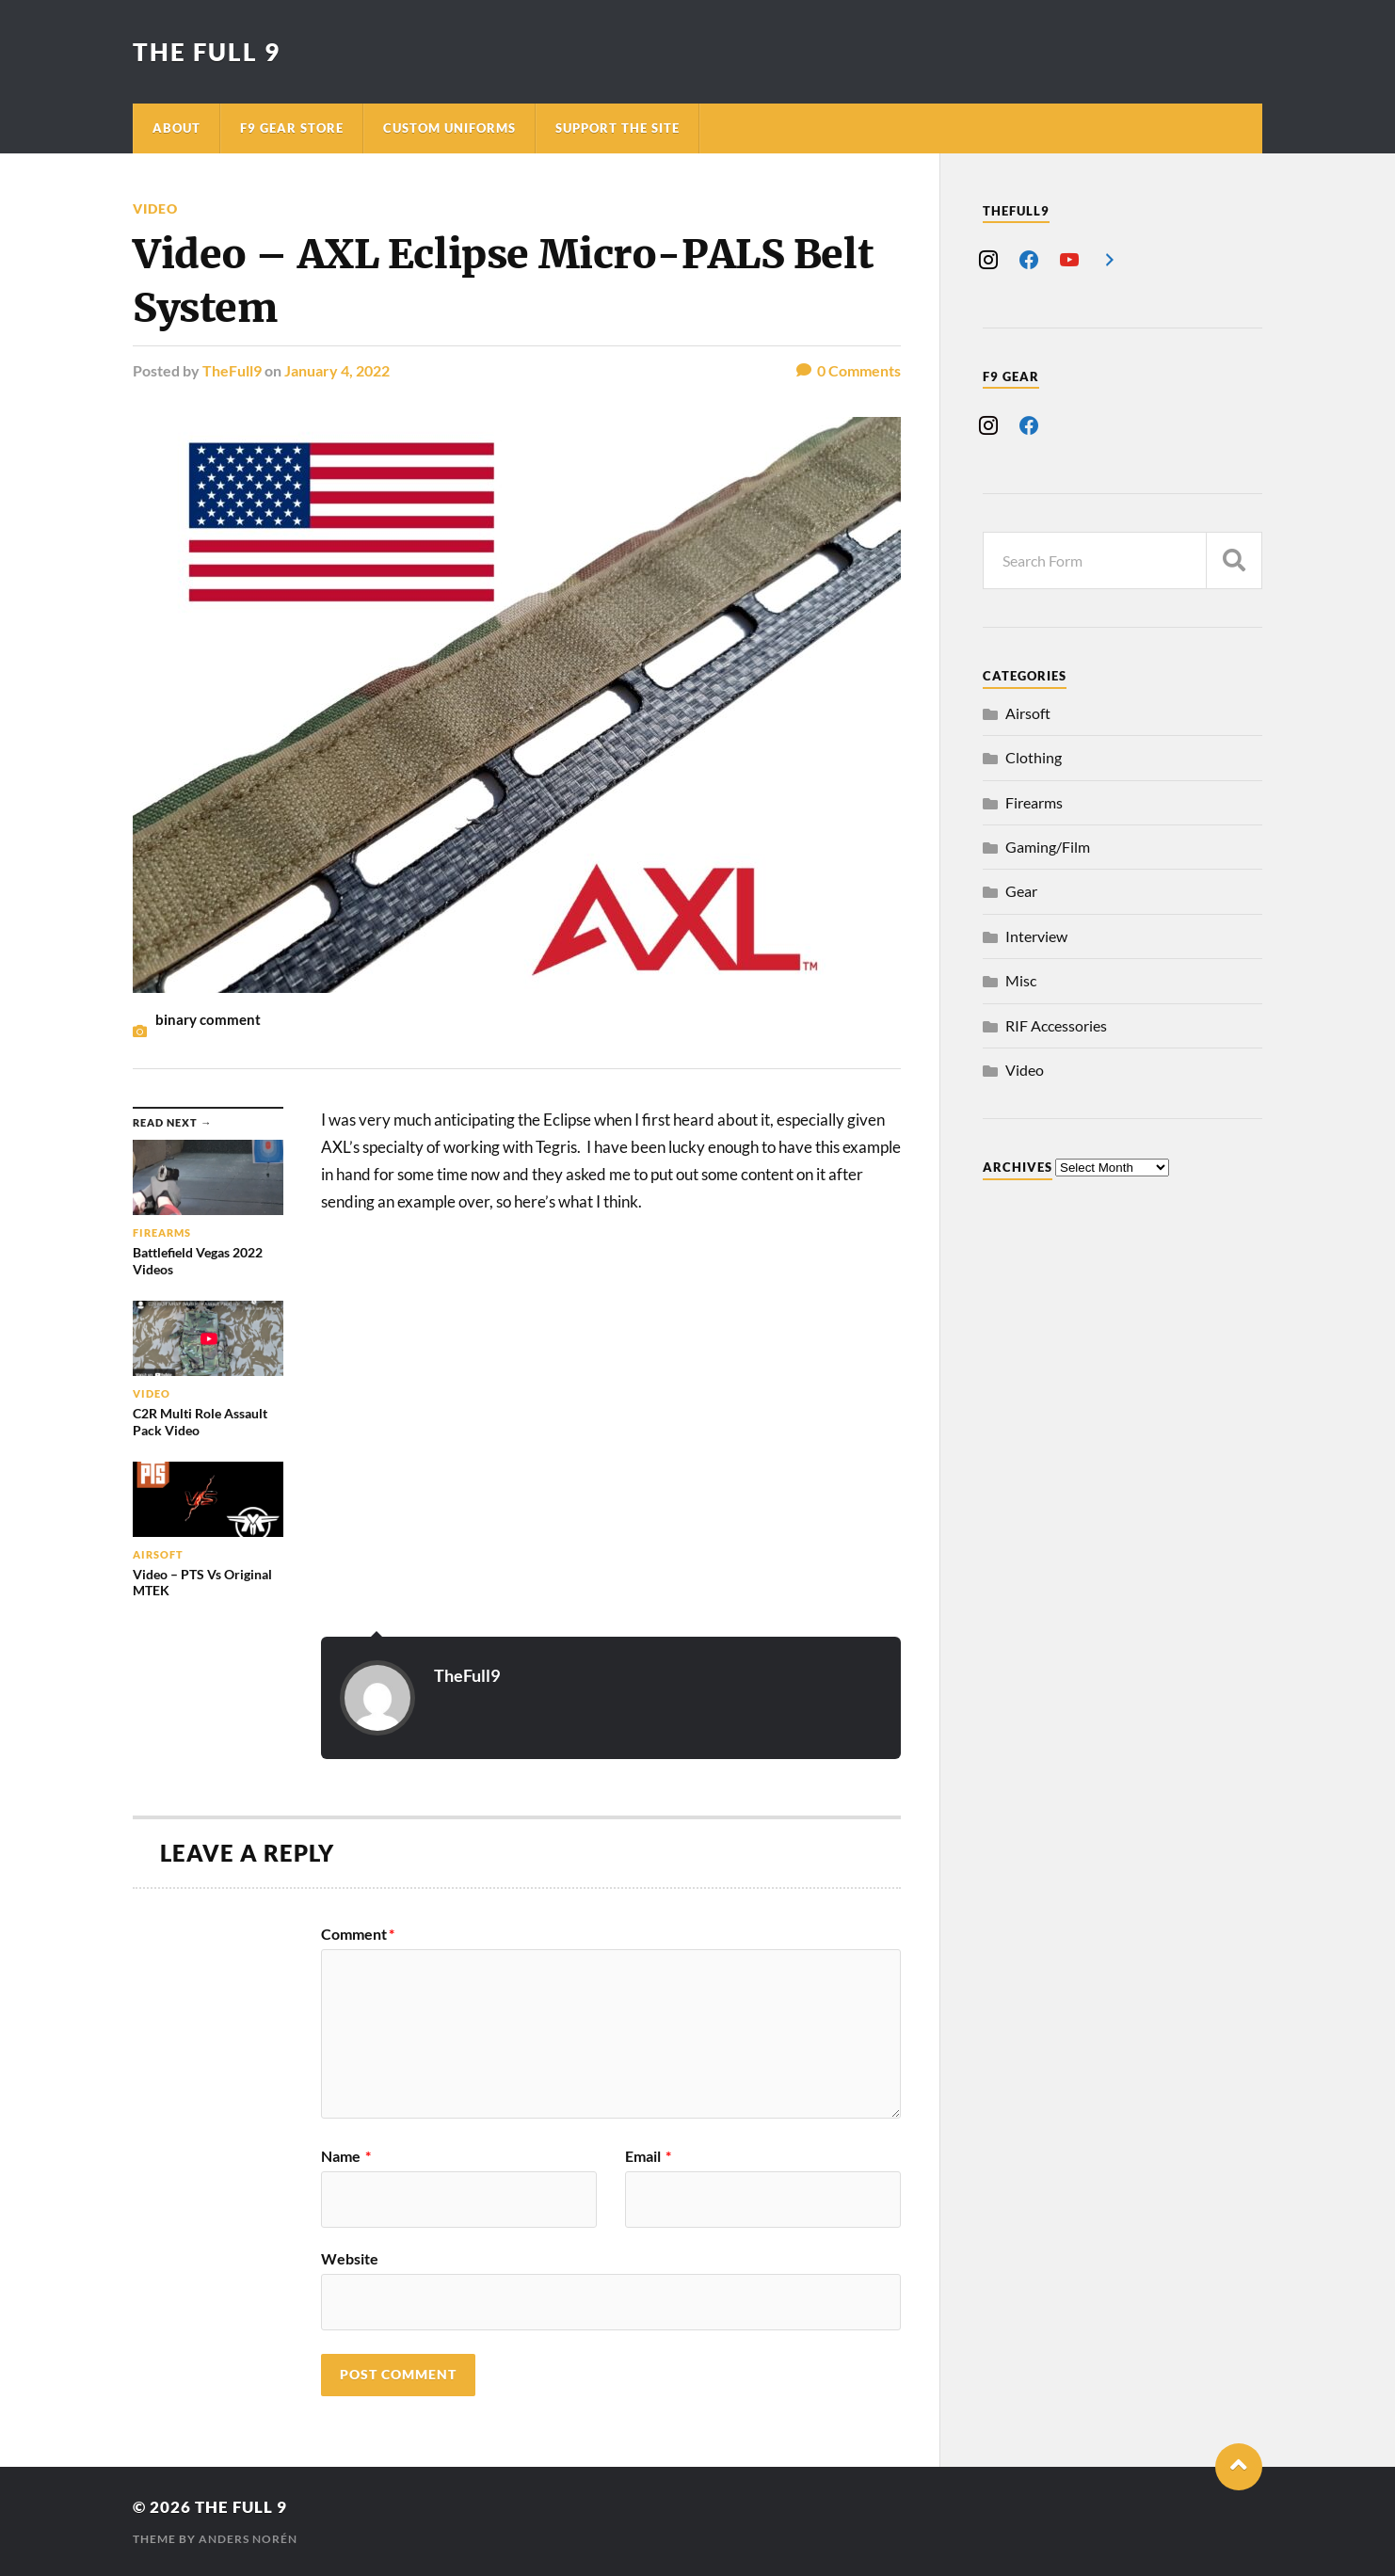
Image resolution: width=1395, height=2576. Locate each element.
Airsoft (1027, 713)
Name (346, 2156)
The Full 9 (207, 52)
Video (155, 208)
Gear (1021, 891)
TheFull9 (232, 370)
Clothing (1033, 757)
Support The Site (617, 128)
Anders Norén (248, 2539)
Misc (1020, 980)
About (176, 128)
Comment (357, 1934)
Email (648, 2156)
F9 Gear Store (292, 128)
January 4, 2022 (337, 370)
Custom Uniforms (449, 128)
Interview (1036, 936)
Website (349, 2257)
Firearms (1034, 802)
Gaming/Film (1047, 847)
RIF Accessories (1056, 1025)
